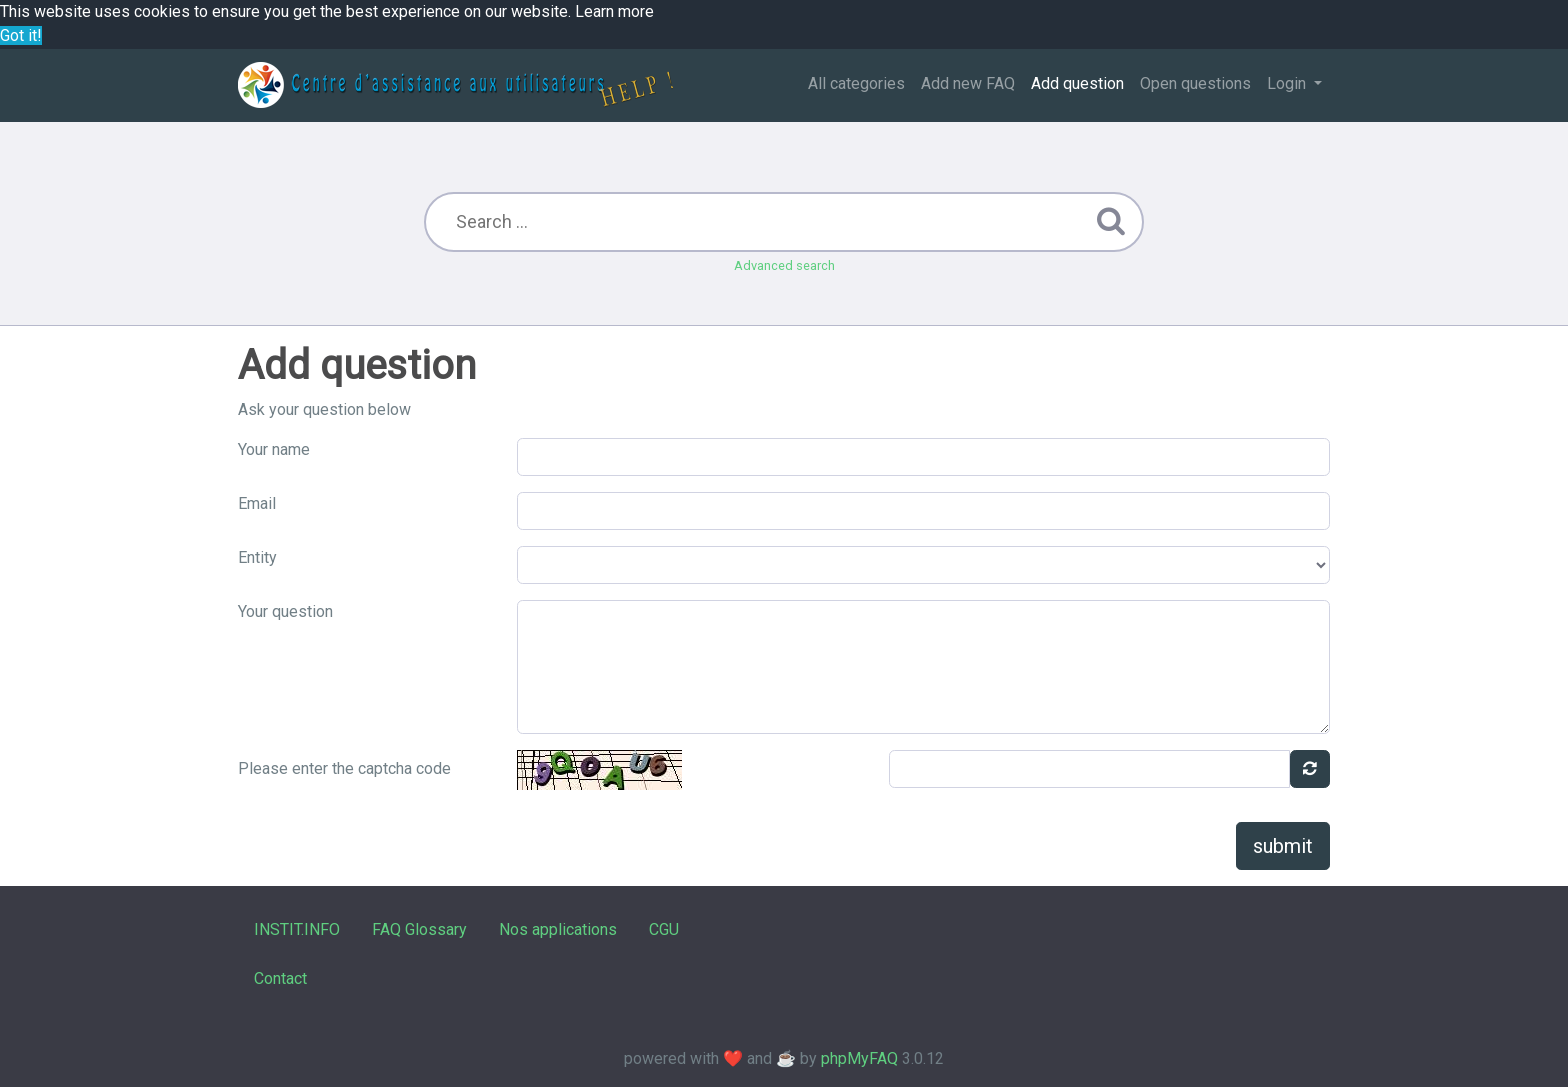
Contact (280, 978)
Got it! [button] (21, 35)
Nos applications (558, 929)
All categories (856, 83)
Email (257, 503)
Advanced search (784, 265)
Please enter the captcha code (344, 768)
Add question (1077, 83)
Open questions (1195, 83)
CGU (664, 929)
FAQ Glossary (419, 929)
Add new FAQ (968, 83)
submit (1283, 846)
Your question (285, 611)
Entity (257, 557)
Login (1288, 83)
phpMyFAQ (859, 1058)
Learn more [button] (614, 11)
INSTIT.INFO (297, 929)
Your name (274, 449)
